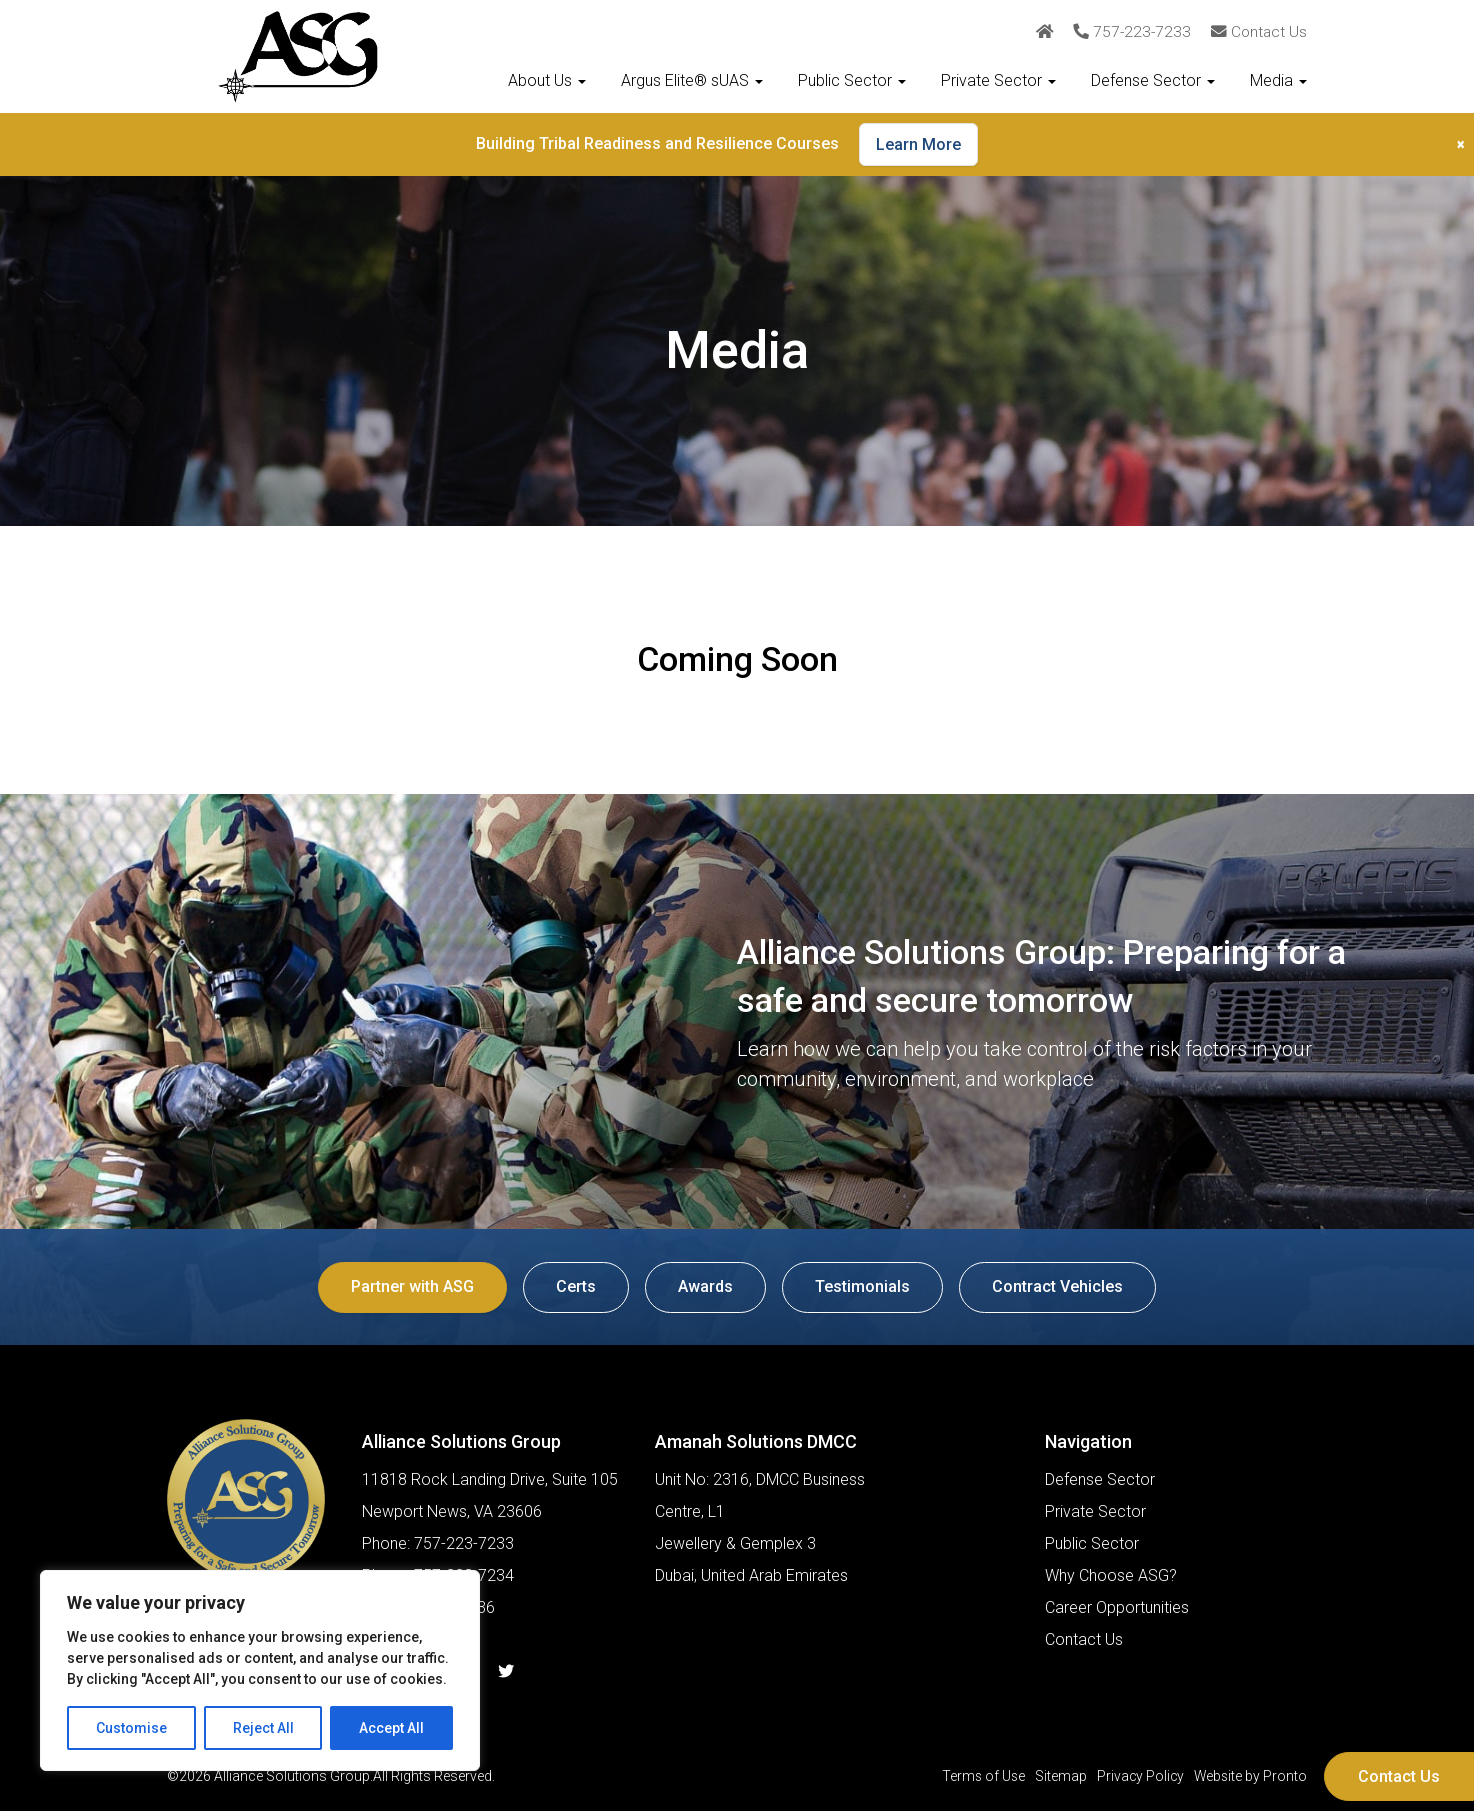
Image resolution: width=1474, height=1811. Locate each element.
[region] (260, 1670)
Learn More (918, 144)
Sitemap (1057, 1776)
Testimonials (864, 1285)
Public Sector (852, 80)
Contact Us (1399, 1776)
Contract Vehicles (1061, 1285)
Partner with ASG (408, 1285)
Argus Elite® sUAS (692, 80)
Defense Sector (1153, 80)
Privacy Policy (1137, 1776)
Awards (705, 1285)
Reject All (263, 1728)
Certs (574, 1285)
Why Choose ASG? (1111, 1575)
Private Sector (998, 80)
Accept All (391, 1728)
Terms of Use (978, 1776)
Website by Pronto (1249, 1776)
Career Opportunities (1117, 1607)
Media (1278, 80)
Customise (131, 1728)
